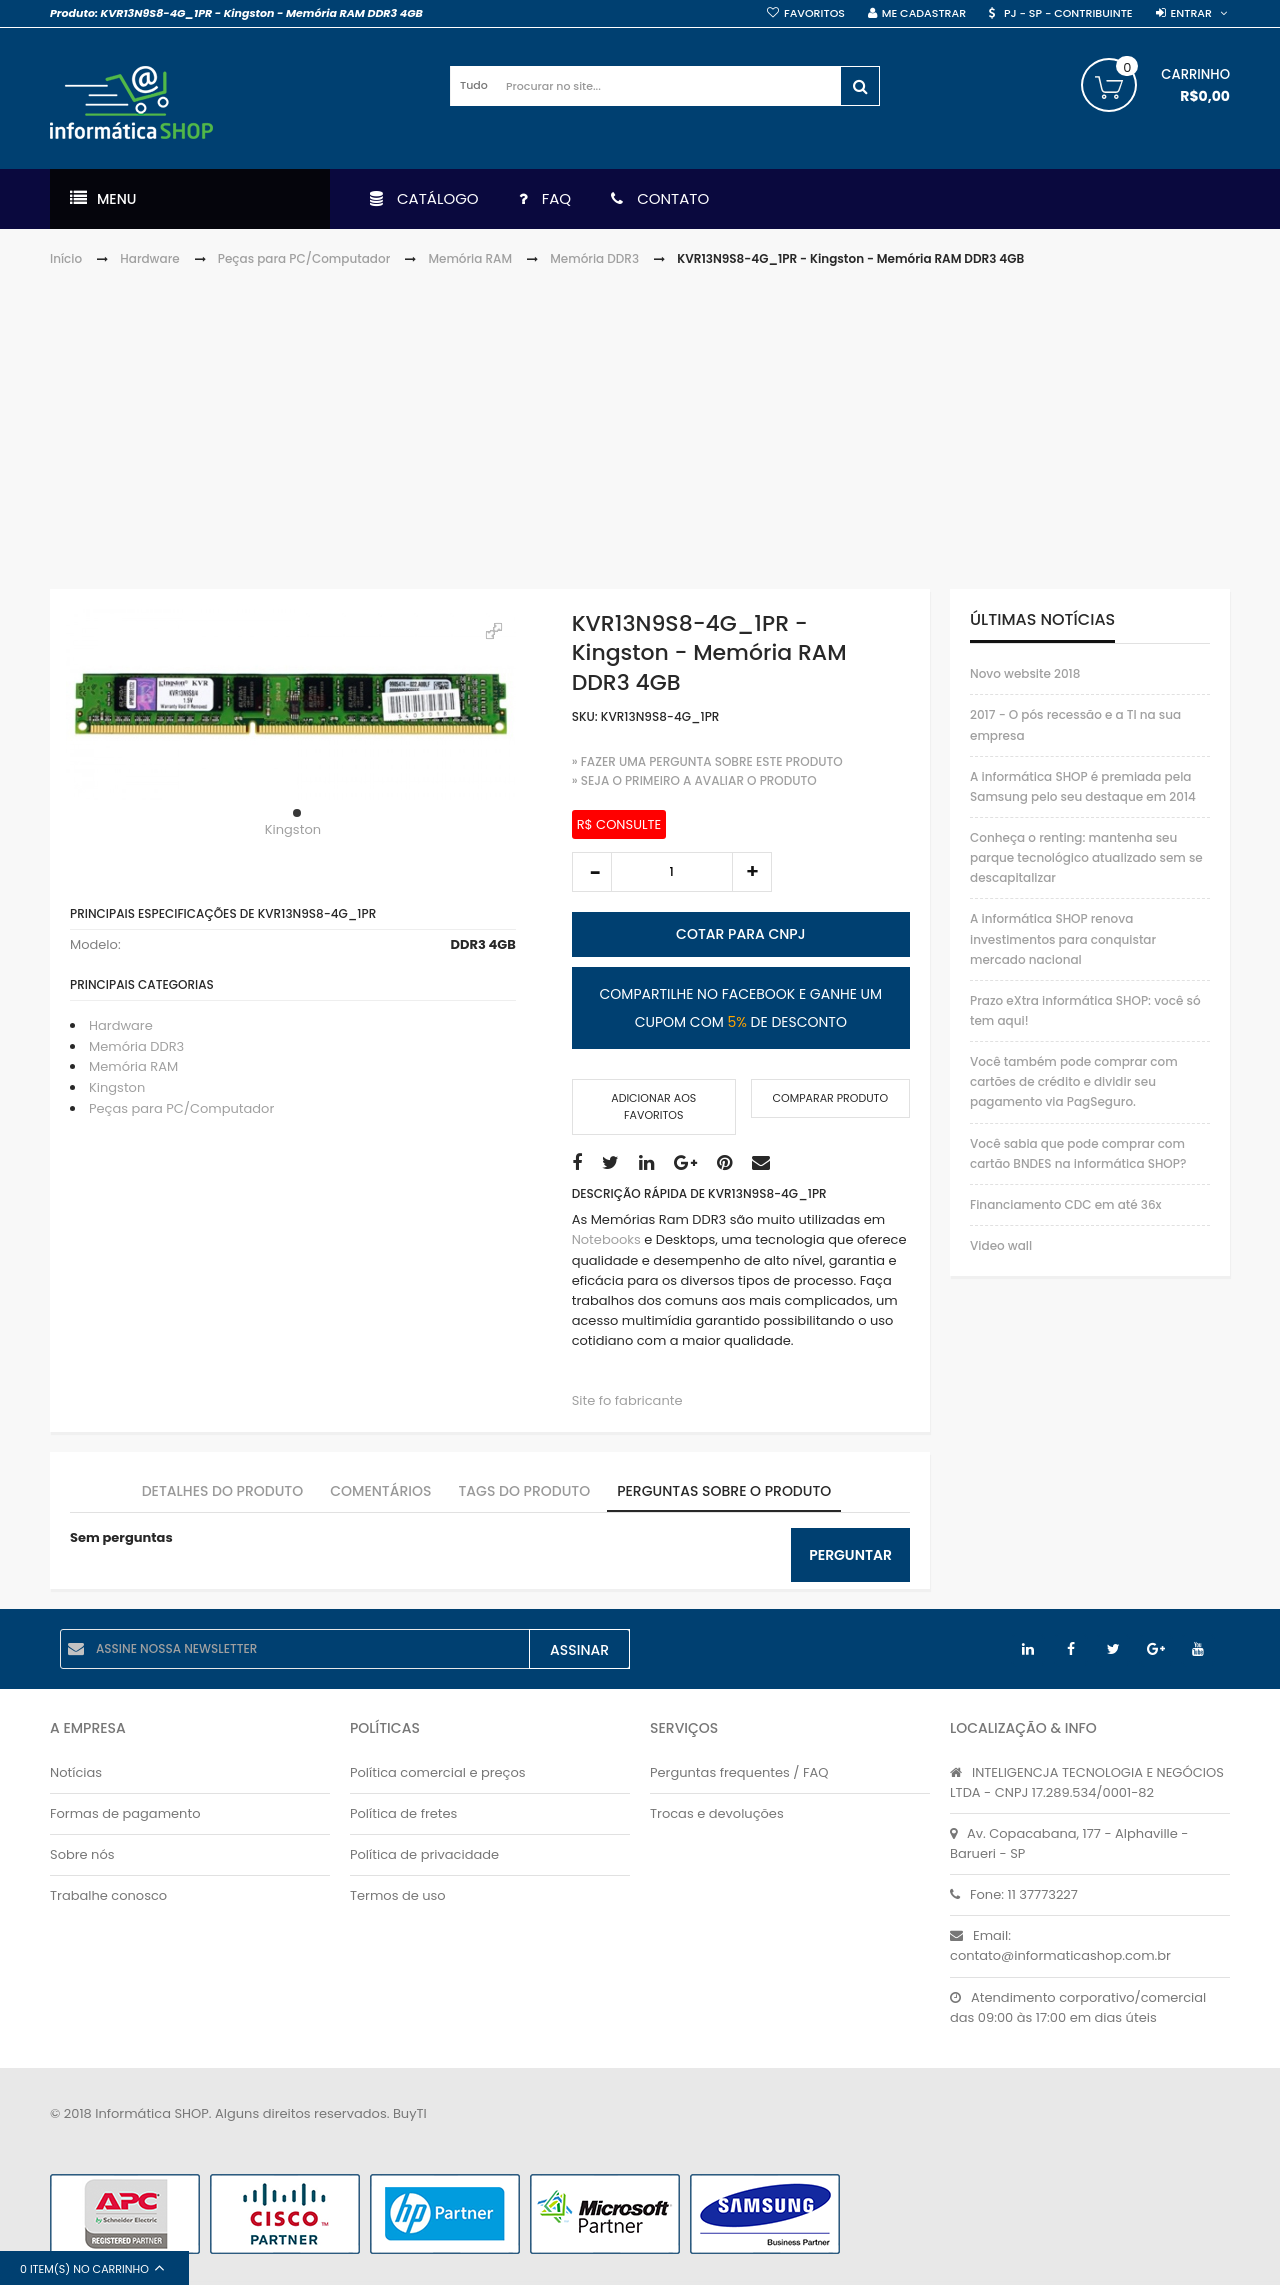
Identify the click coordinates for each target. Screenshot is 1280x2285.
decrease (592, 872)
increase (752, 872)
